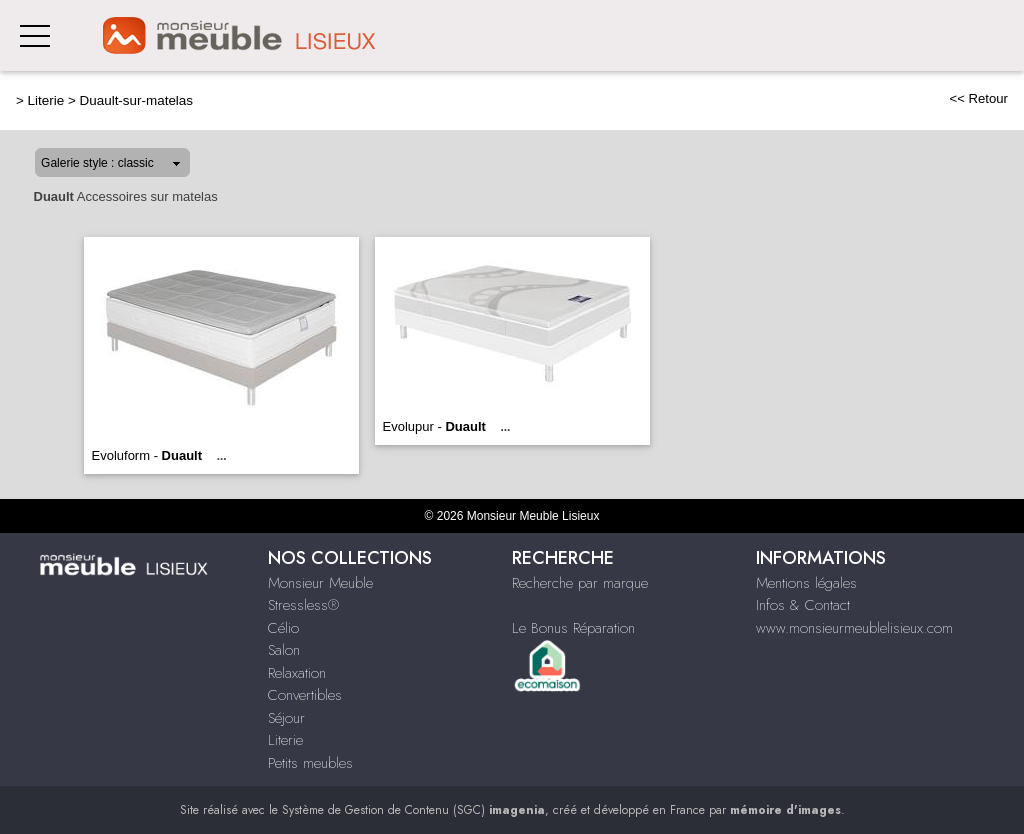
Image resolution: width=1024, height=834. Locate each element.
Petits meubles (310, 763)
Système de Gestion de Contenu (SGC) (413, 810)
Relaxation (297, 673)
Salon (284, 650)
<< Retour (978, 98)
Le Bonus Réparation (573, 628)
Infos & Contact (803, 605)
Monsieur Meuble (320, 583)
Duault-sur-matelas (137, 100)
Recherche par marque (580, 583)
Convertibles (305, 695)
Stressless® (303, 605)
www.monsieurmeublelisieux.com (854, 628)
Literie (46, 100)
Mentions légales (806, 583)
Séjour (286, 718)
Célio (283, 628)
